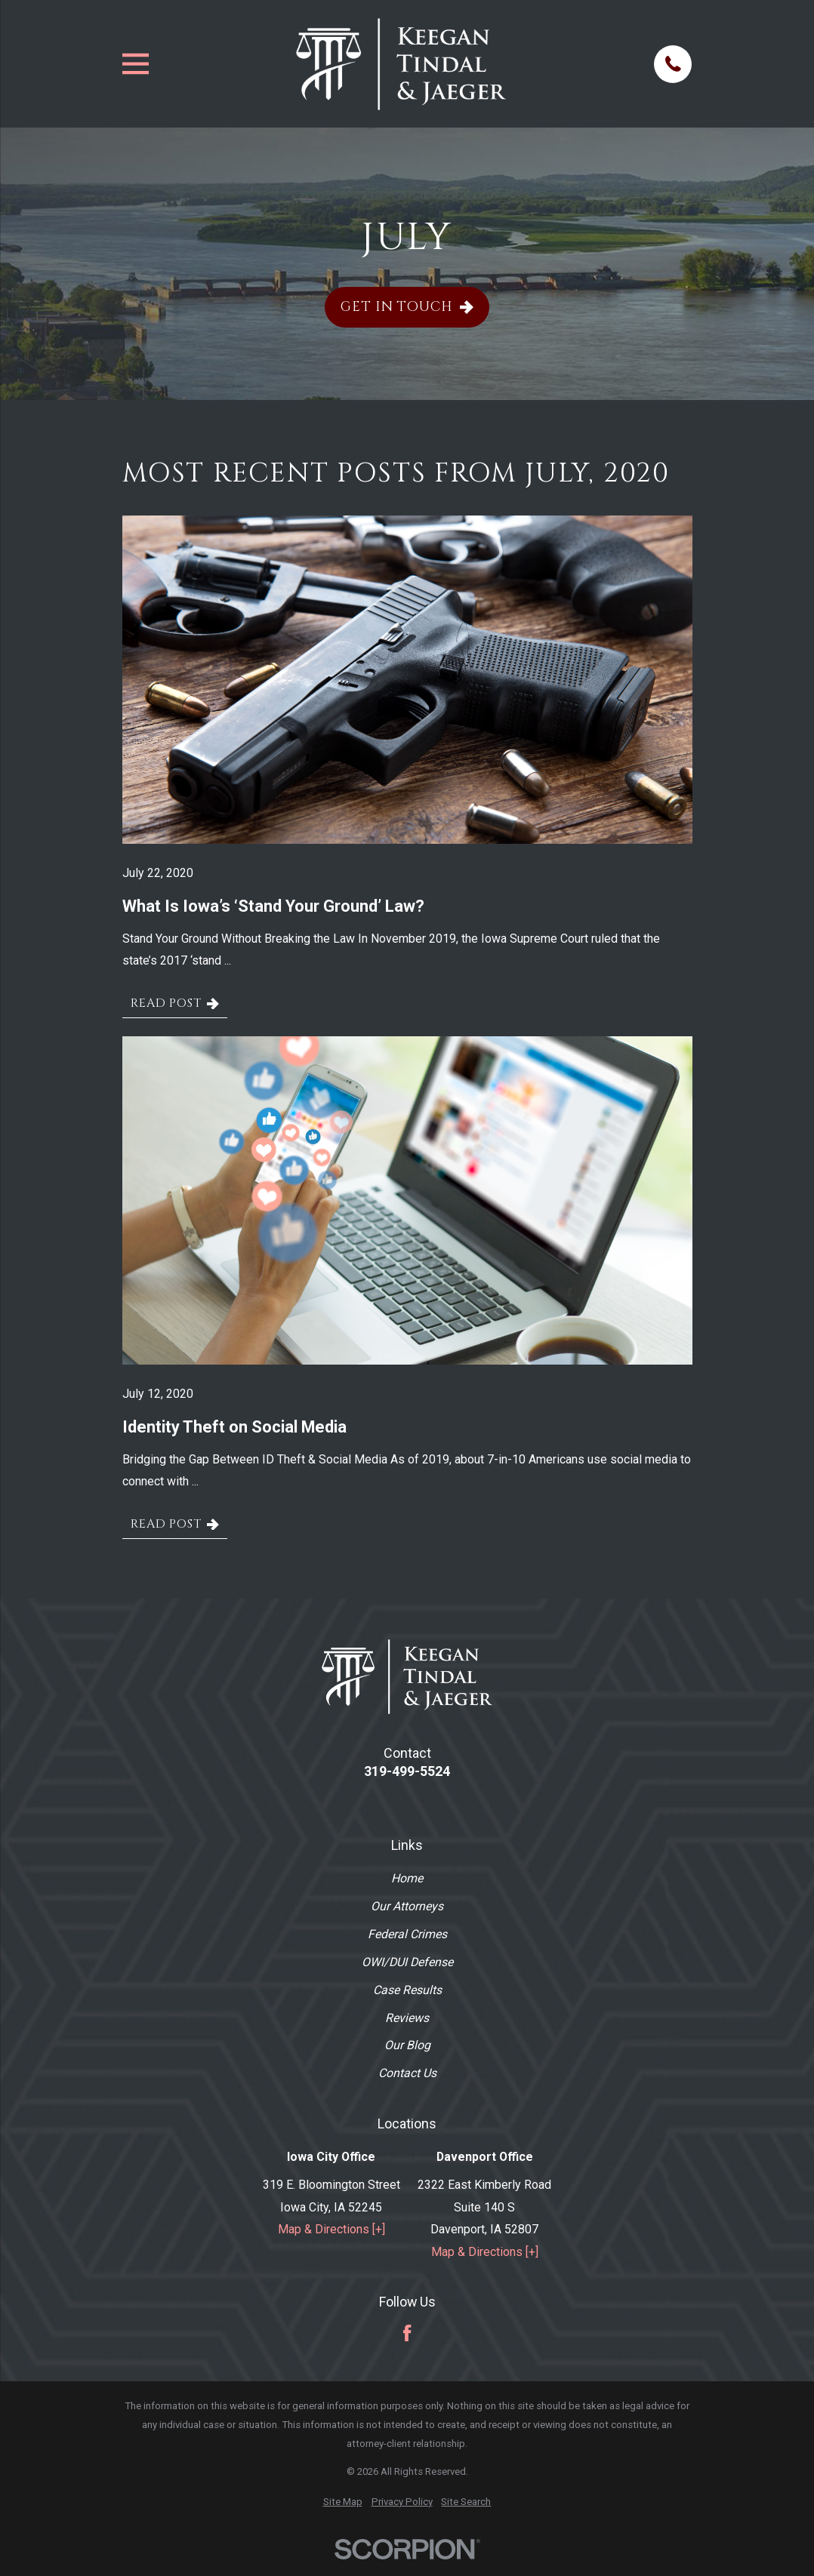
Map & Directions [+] (331, 2229)
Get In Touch (407, 307)
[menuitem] (342, 2502)
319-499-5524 (407, 1771)
